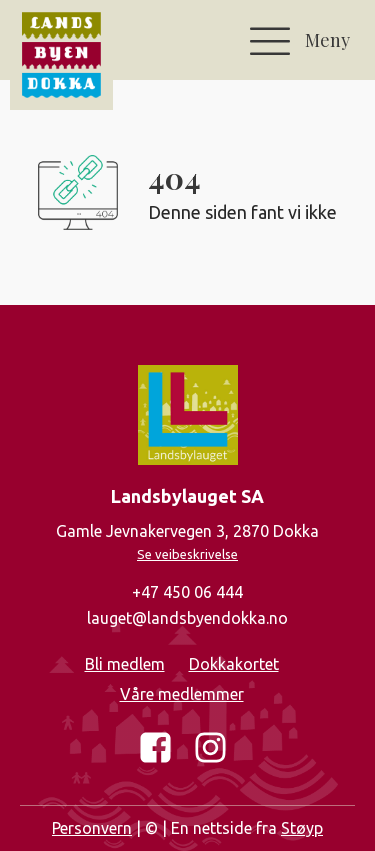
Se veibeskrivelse (187, 554)
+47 (187, 592)
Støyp (302, 828)
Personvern (92, 828)
